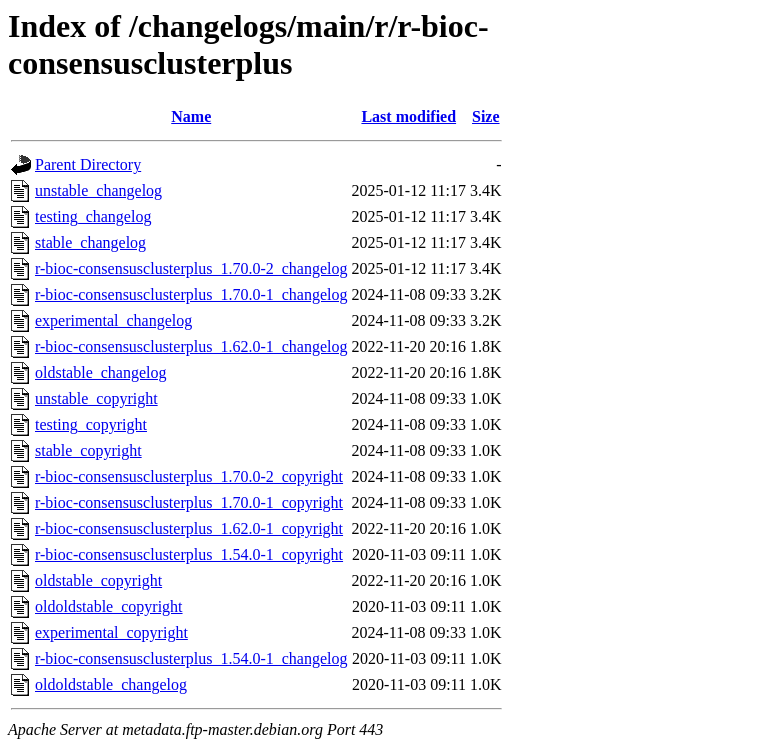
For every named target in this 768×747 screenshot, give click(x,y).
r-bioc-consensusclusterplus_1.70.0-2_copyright (189, 476)
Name (191, 116)
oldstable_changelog (101, 372)
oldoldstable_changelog (111, 684)
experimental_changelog (113, 320)
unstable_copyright (96, 398)
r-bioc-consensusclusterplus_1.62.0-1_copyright (189, 528)
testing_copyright (91, 424)
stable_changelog (90, 242)
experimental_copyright (111, 632)
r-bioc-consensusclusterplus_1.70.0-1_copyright (189, 502)
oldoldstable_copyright (109, 606)
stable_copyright (88, 450)
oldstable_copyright (98, 580)
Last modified (408, 116)
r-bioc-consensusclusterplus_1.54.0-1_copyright (189, 554)
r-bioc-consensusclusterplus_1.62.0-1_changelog (191, 346)
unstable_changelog (98, 190)
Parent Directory (88, 164)
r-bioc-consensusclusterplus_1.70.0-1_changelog (191, 294)
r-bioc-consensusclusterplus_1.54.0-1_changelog (191, 658)
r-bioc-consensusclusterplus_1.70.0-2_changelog (191, 268)
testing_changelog (93, 216)
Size (486, 116)
